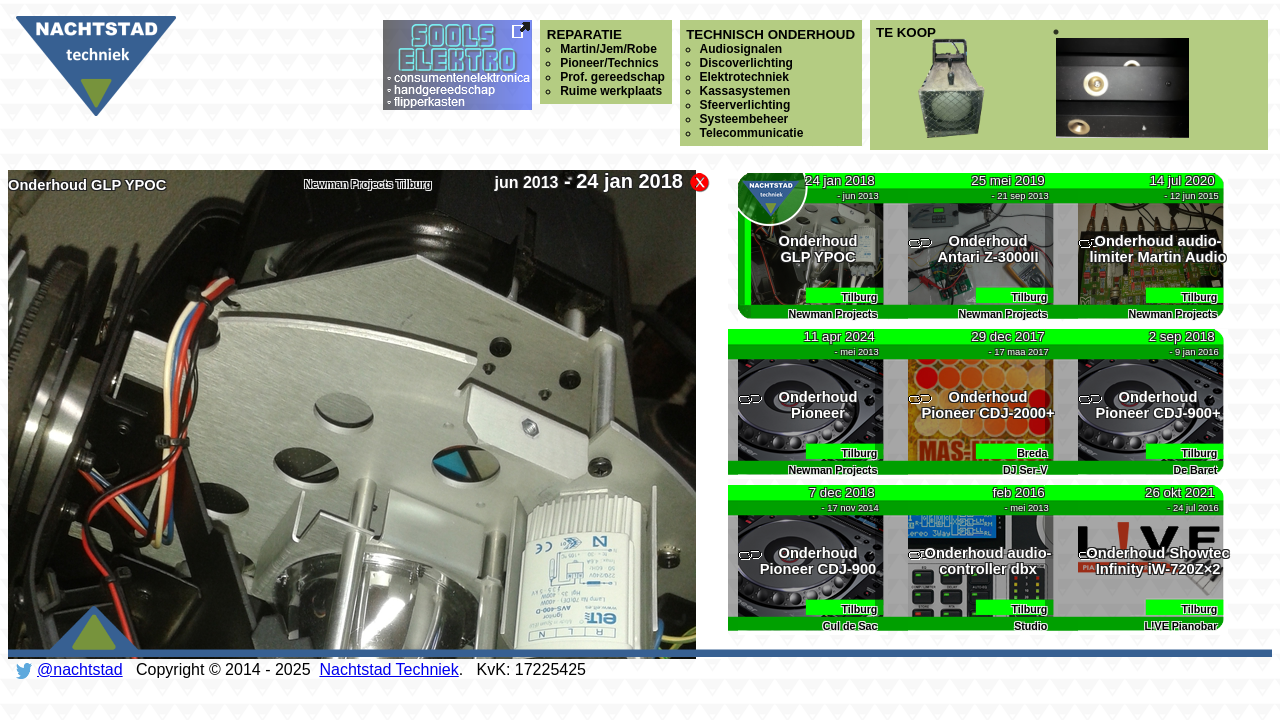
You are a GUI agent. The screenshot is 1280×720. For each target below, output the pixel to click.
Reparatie (606, 62)
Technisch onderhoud (770, 83)
